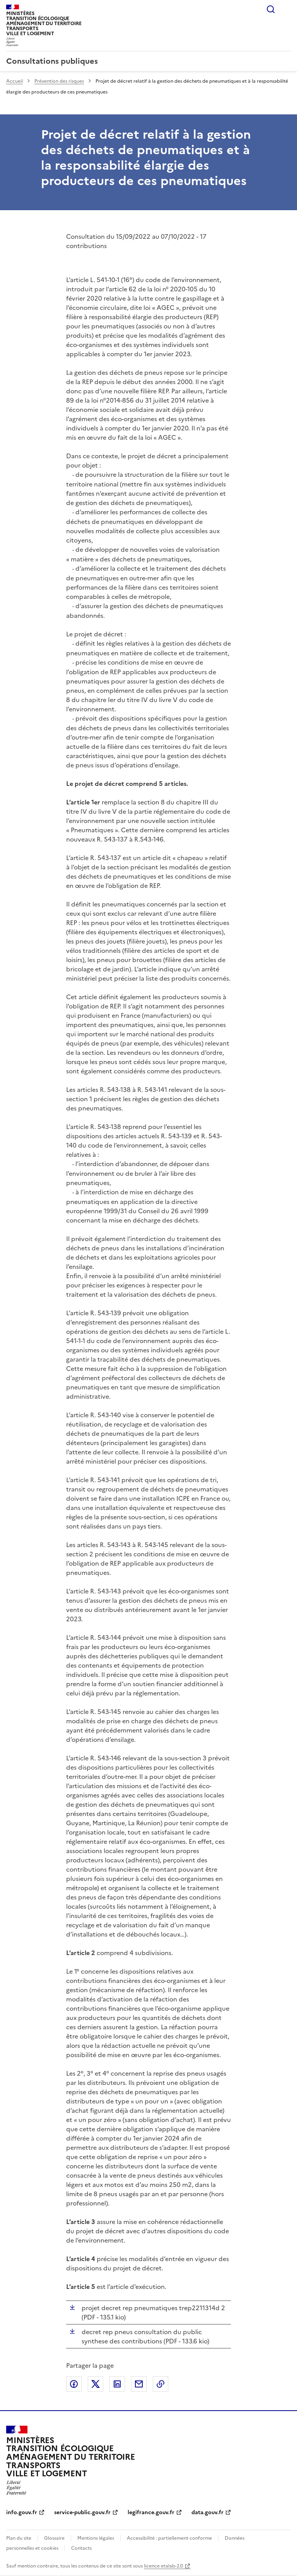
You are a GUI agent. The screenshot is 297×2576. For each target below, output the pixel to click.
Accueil (14, 81)
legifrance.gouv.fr (151, 2512)
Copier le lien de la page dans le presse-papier (160, 2384)
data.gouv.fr (207, 2512)
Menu (286, 9)
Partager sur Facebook (74, 2384)
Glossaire (54, 2538)
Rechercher (270, 9)
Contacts (81, 2548)
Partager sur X (95, 2384)
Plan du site (18, 2538)
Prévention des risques (59, 81)
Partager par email (139, 2384)
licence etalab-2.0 (163, 2565)
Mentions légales (95, 2538)
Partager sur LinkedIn (117, 2384)
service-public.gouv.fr (82, 2512)
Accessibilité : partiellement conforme (169, 2538)
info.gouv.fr (21, 2512)
